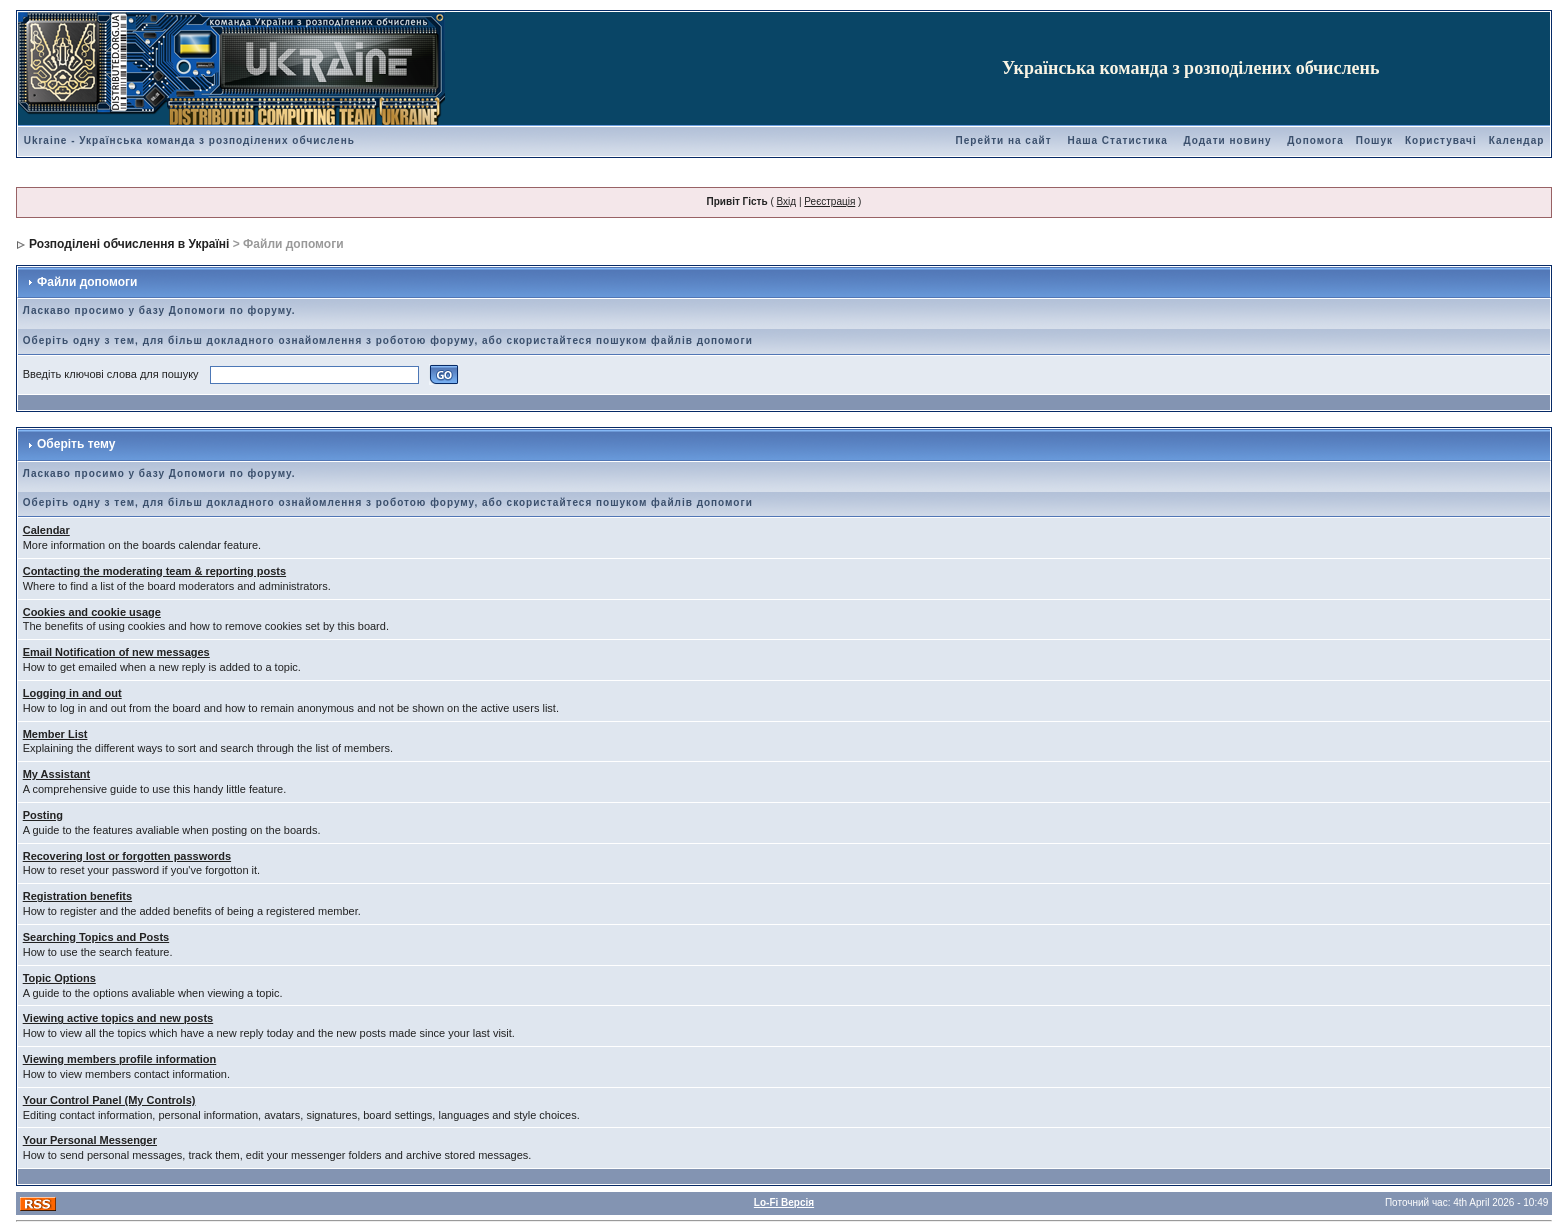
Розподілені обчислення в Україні (129, 244)
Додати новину (1228, 140)
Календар (1517, 140)
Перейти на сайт (1004, 140)
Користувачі (1441, 140)
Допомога (1315, 140)
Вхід (787, 201)
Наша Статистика (1117, 140)
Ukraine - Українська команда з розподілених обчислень (189, 140)
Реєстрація (829, 201)
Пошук (1374, 140)
